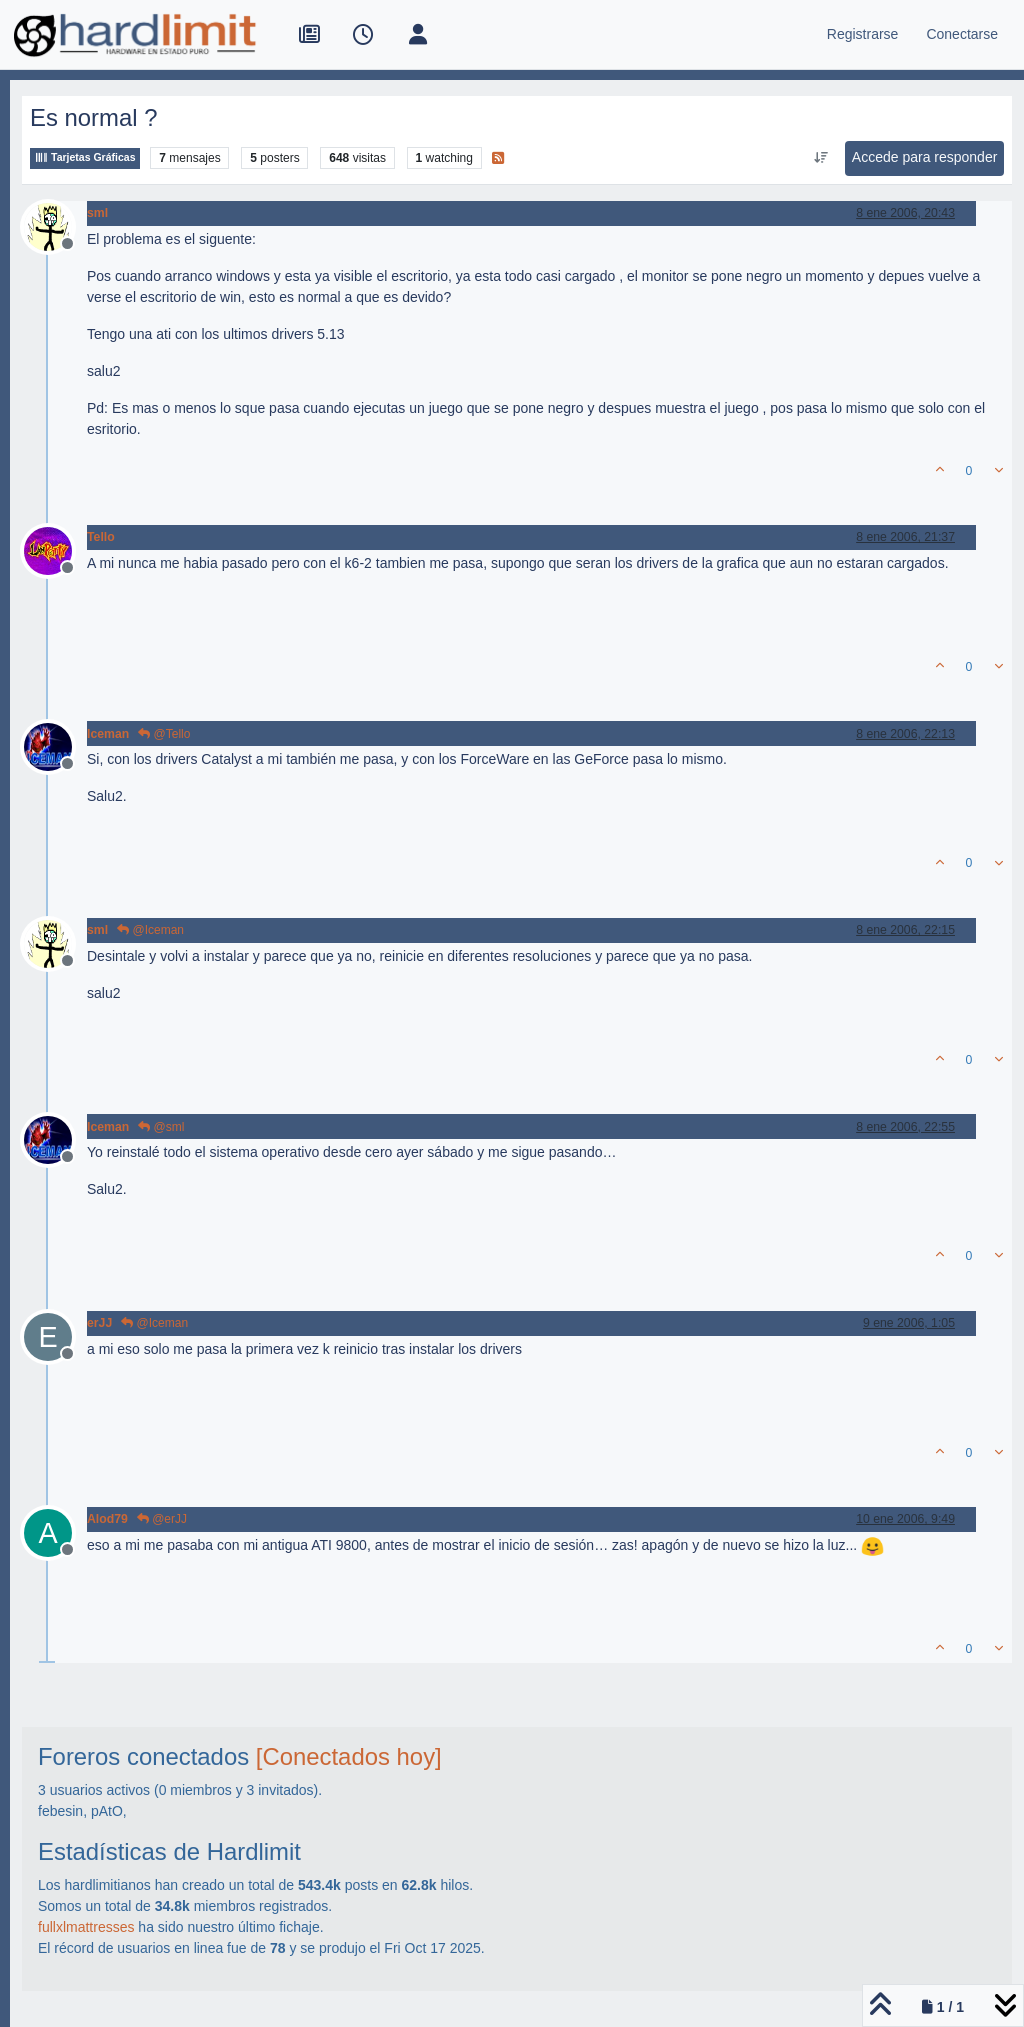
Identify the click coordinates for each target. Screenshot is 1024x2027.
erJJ (99, 1323)
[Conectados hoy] (349, 1756)
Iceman (108, 734)
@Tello (164, 734)
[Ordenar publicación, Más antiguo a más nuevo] (820, 158)
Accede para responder (925, 157)
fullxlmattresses (86, 1927)
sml (97, 213)
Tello (101, 537)
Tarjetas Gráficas (85, 157)
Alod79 (107, 1519)
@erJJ (162, 1519)
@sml (161, 1127)
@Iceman (150, 930)
